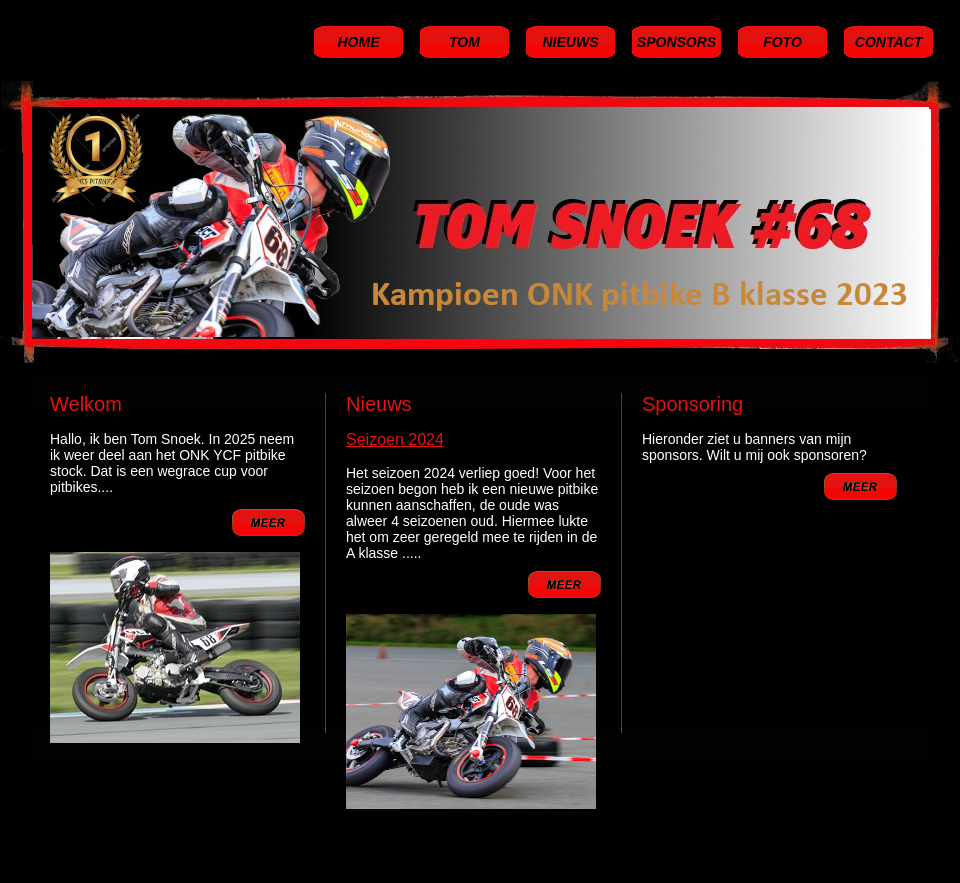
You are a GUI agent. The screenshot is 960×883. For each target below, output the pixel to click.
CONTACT (888, 42)
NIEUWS (571, 42)
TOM (464, 42)
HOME (359, 42)
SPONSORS (676, 42)
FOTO (782, 42)
